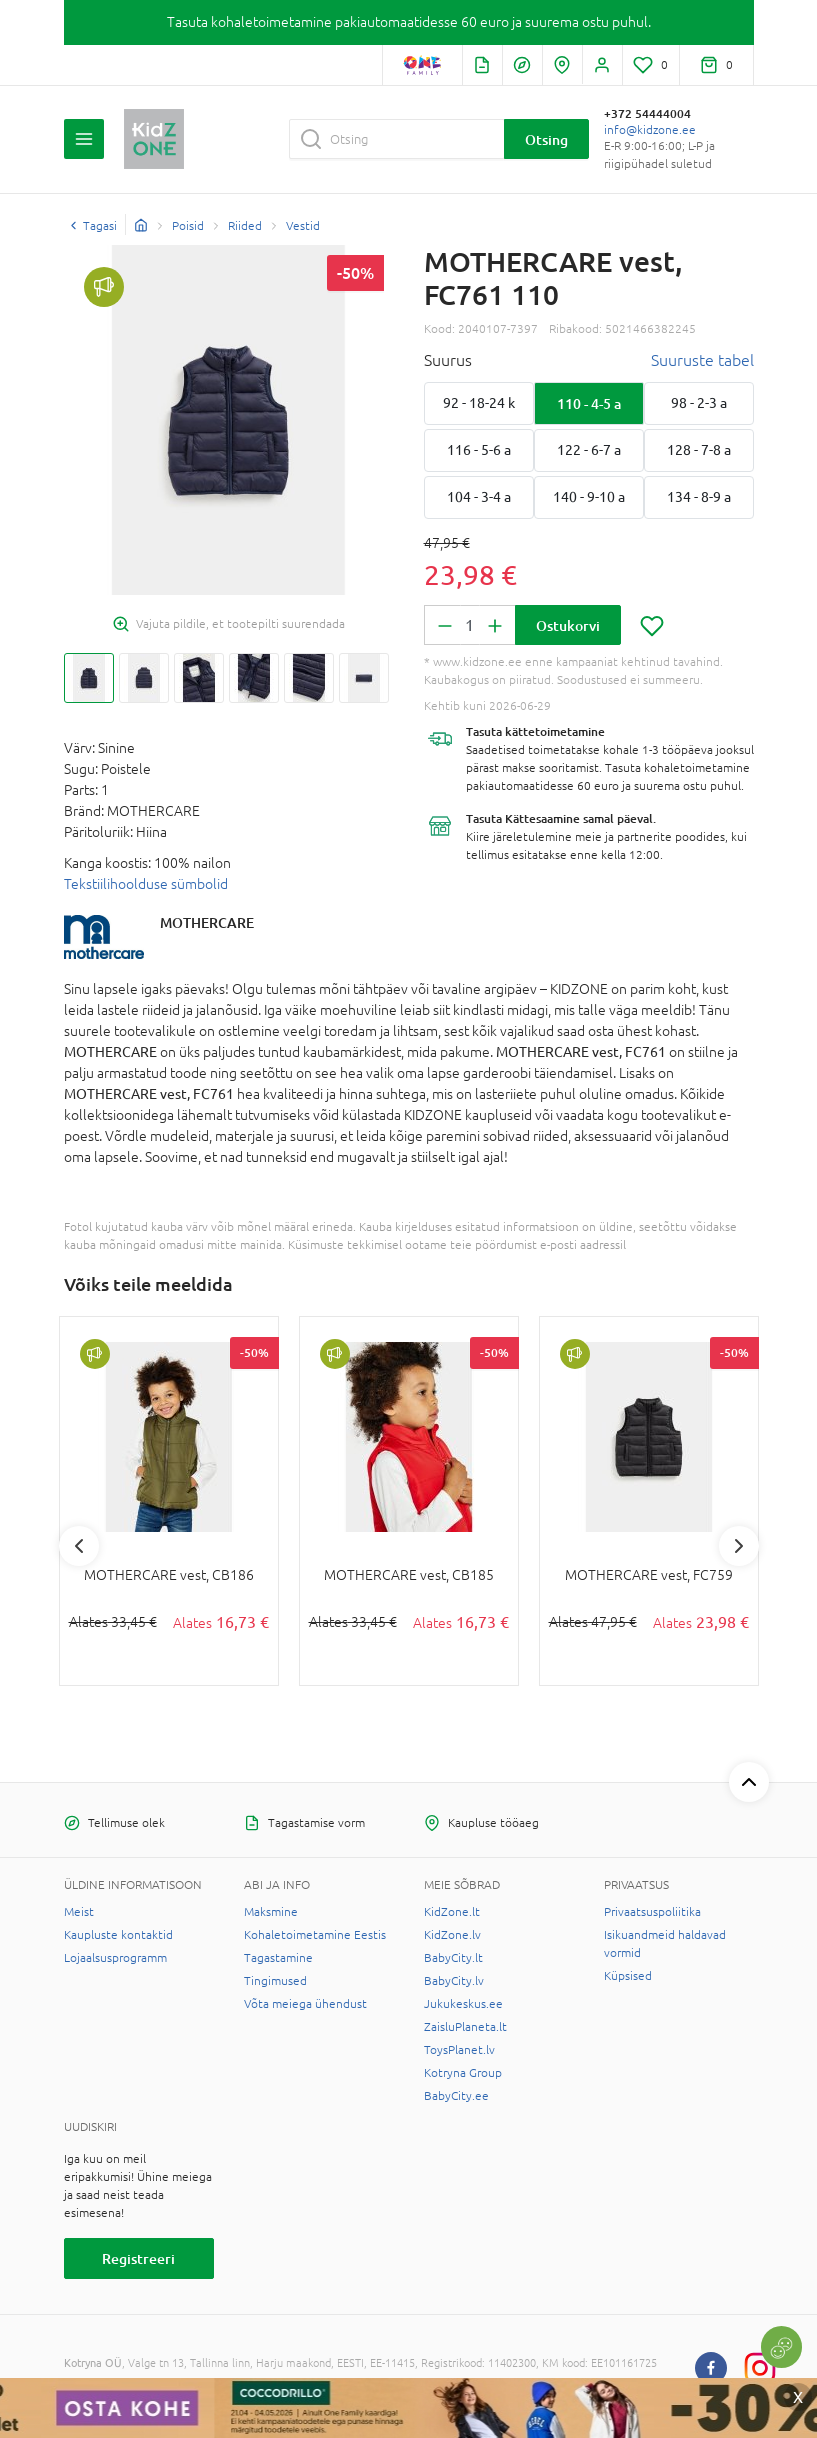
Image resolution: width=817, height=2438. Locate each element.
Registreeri (138, 2258)
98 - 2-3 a (699, 403)
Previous (79, 1546)
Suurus (448, 360)
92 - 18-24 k (479, 403)
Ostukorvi (568, 625)
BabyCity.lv (454, 1981)
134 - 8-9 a (699, 497)
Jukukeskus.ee (463, 2004)
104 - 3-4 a (479, 497)
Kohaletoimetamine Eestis (315, 1935)
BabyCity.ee (456, 2096)
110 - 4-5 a (589, 403)
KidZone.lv (452, 1935)
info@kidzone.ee (650, 130)
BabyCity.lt (453, 1958)
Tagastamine (278, 1958)
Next (739, 1546)
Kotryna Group (463, 2073)
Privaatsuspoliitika (652, 1912)
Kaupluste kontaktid (118, 1935)
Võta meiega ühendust (305, 2004)
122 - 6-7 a (589, 450)
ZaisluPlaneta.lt (465, 2027)
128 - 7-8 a (699, 450)
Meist (79, 1912)
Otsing (546, 139)
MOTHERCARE (207, 922)
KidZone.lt (452, 1912)
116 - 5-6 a (479, 450)
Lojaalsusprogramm (115, 1958)
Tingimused (275, 1981)
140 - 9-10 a (589, 497)
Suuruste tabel (702, 360)
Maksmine (271, 1912)
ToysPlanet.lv (459, 2050)
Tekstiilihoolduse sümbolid (146, 884)
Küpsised (628, 1976)
